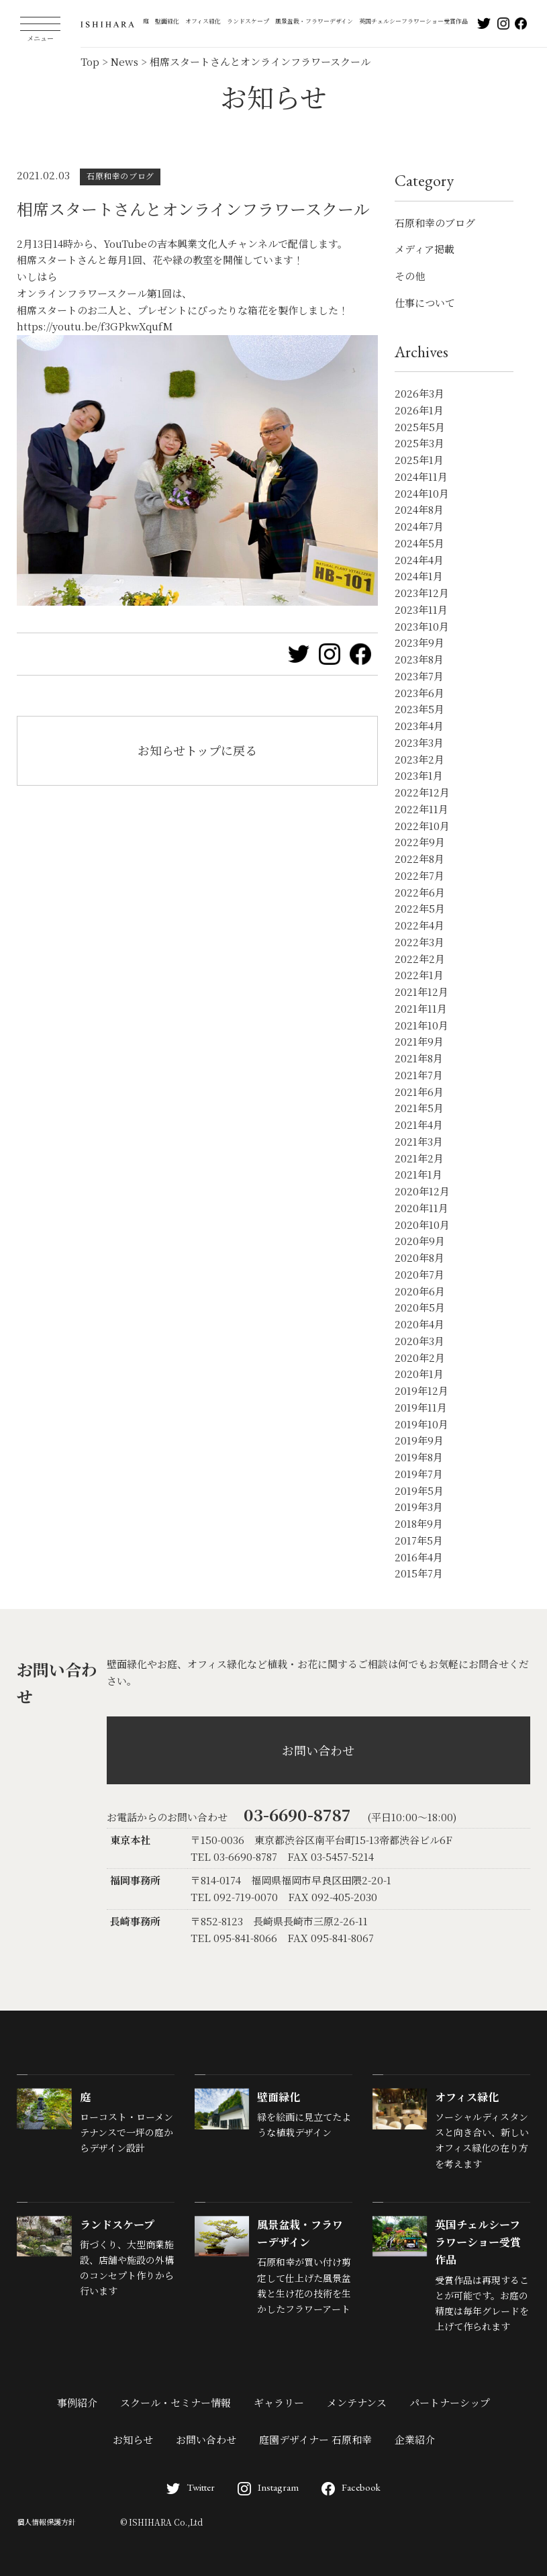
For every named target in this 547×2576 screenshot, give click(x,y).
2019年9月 (419, 1440)
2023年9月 (419, 642)
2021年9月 (419, 1041)
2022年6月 (420, 892)
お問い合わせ (318, 1750)
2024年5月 (419, 543)
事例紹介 (77, 2402)
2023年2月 (419, 759)
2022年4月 (419, 925)
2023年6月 (419, 693)
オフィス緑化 (203, 21)
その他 (410, 276)
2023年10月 (422, 626)
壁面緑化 (167, 21)
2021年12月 (421, 991)
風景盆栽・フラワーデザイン (314, 21)
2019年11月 (421, 1407)
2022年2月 (420, 959)
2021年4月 (419, 1124)
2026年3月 (419, 393)
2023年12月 (422, 593)
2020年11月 (421, 1208)
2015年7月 (419, 1573)
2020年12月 (422, 1191)
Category (424, 180)
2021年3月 (419, 1141)
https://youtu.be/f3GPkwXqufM (94, 326)
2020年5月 (420, 1307)
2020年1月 (419, 1374)
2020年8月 (419, 1257)
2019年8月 (419, 1457)
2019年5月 (419, 1490)
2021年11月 (421, 1008)
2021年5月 (419, 1108)
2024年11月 (421, 476)
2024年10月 (422, 493)
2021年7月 (419, 1075)
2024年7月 (419, 526)
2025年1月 (419, 460)
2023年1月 (419, 775)
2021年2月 (419, 1158)
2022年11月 (421, 809)
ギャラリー (279, 2402)
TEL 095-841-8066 (234, 1938)
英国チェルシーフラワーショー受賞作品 (413, 21)
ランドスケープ (248, 21)
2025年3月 (419, 443)
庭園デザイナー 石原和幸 (315, 2439)
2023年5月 (419, 709)
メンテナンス (357, 2402)
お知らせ (133, 2439)
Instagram (268, 2487)
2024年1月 (419, 576)
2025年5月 (420, 427)
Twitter (190, 2487)
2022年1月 (419, 975)
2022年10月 (422, 826)
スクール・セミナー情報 (175, 2402)
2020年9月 (420, 1241)
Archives (421, 351)
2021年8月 (419, 1058)
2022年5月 (420, 908)
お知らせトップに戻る (197, 750)
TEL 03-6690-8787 (234, 1856)
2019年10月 (421, 1424)
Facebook (351, 2487)
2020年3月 (419, 1341)
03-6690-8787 (297, 1814)
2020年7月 (419, 1274)
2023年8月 (419, 659)
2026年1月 (419, 410)
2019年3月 (419, 1507)
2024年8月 (419, 509)
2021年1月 (418, 1174)
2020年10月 (422, 1224)
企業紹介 (415, 2439)
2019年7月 (419, 1474)
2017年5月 (419, 1540)
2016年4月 (419, 1557)
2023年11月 (421, 609)
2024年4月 (419, 560)
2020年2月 (420, 1357)
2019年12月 (421, 1390)
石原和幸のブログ (435, 223)
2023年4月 (419, 726)
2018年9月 (419, 1523)
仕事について (425, 302)
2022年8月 (419, 859)
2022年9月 (420, 842)
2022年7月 (419, 875)
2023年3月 (419, 742)
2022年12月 (422, 792)
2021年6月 (419, 1092)
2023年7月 (419, 676)
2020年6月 (420, 1291)
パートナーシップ (449, 2402)
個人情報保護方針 (46, 2521)
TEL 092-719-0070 (234, 1897)
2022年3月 (419, 942)
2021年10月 (421, 1025)
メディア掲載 (424, 249)
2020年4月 (419, 1324)
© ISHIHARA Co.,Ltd (161, 2522)
